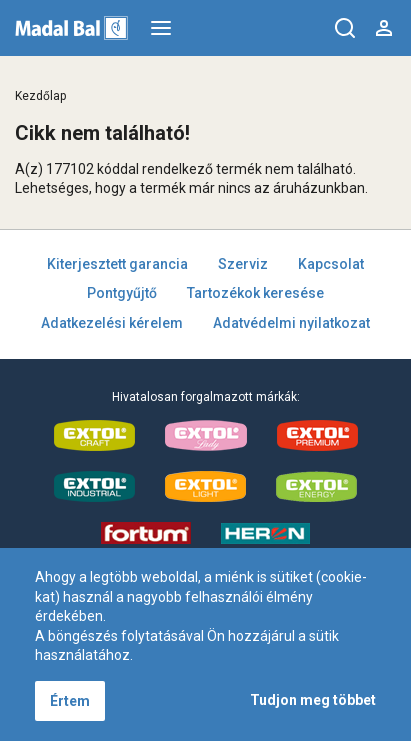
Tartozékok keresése (255, 293)
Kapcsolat (331, 264)
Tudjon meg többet (313, 700)
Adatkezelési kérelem (112, 323)
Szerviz (243, 264)
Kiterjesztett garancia (117, 264)
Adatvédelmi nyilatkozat (291, 323)
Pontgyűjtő (122, 293)
